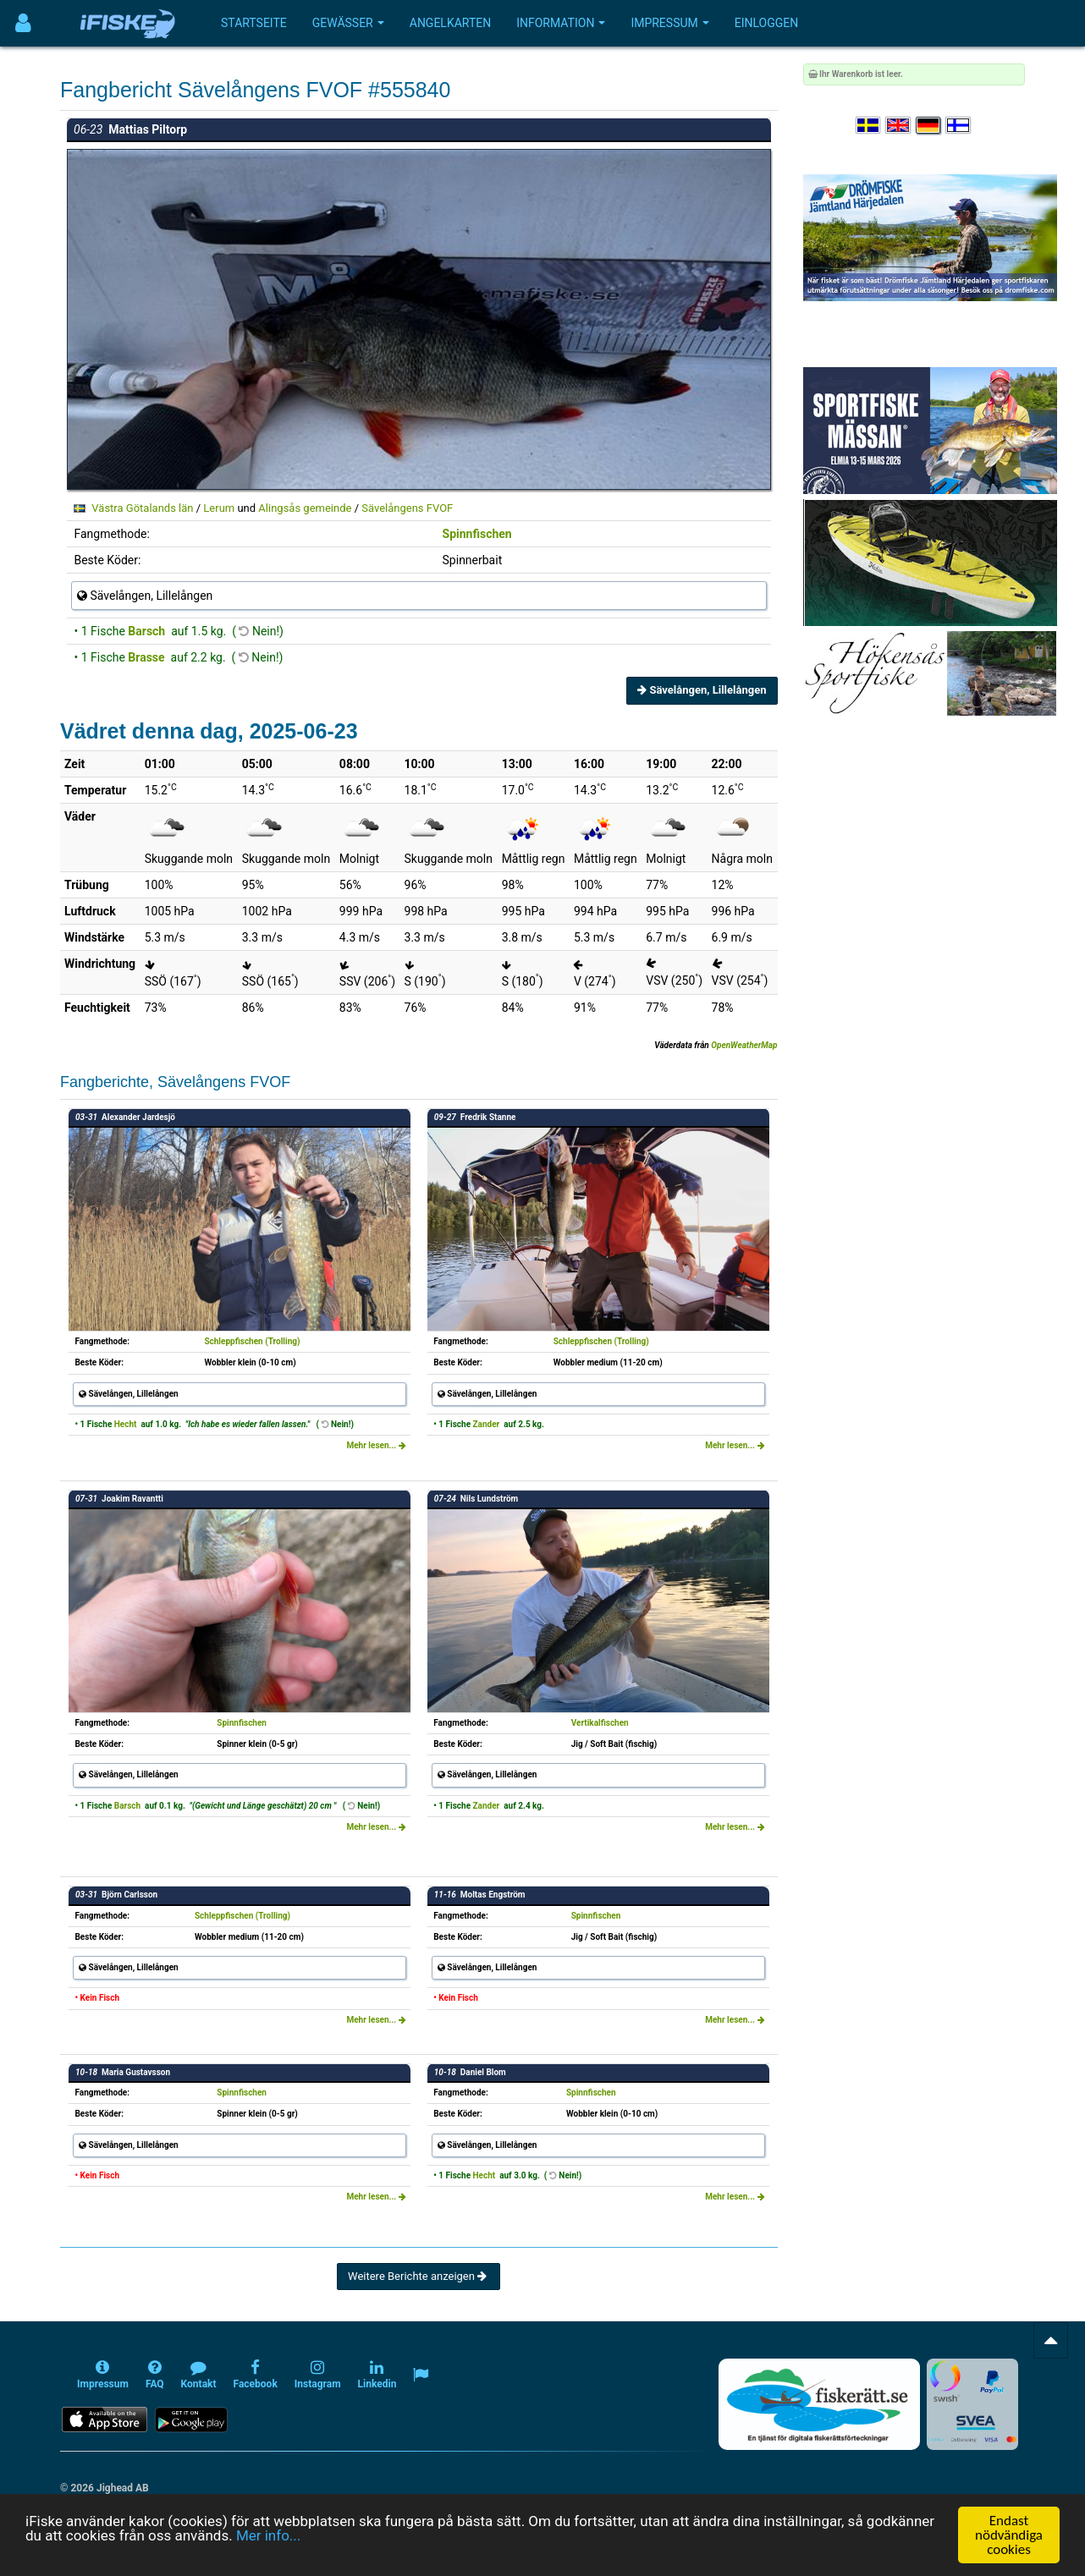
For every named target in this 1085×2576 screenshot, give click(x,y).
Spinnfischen (477, 534)
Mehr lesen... (375, 1445)
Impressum (669, 23)
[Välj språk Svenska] (869, 125)
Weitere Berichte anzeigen (418, 2276)
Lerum (218, 508)
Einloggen (767, 23)
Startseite (254, 23)
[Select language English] (899, 125)
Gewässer (348, 23)
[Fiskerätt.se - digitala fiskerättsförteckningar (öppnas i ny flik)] (819, 2404)
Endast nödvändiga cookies (1009, 2535)
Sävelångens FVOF (407, 508)
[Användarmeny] (23, 23)
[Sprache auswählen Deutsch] (929, 125)
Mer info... (268, 2535)
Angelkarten (450, 23)
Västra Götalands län (142, 508)
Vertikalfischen (600, 1722)
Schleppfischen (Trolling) (252, 1341)
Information (560, 23)
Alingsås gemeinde (304, 508)
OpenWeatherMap (744, 1045)
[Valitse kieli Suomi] (959, 125)
